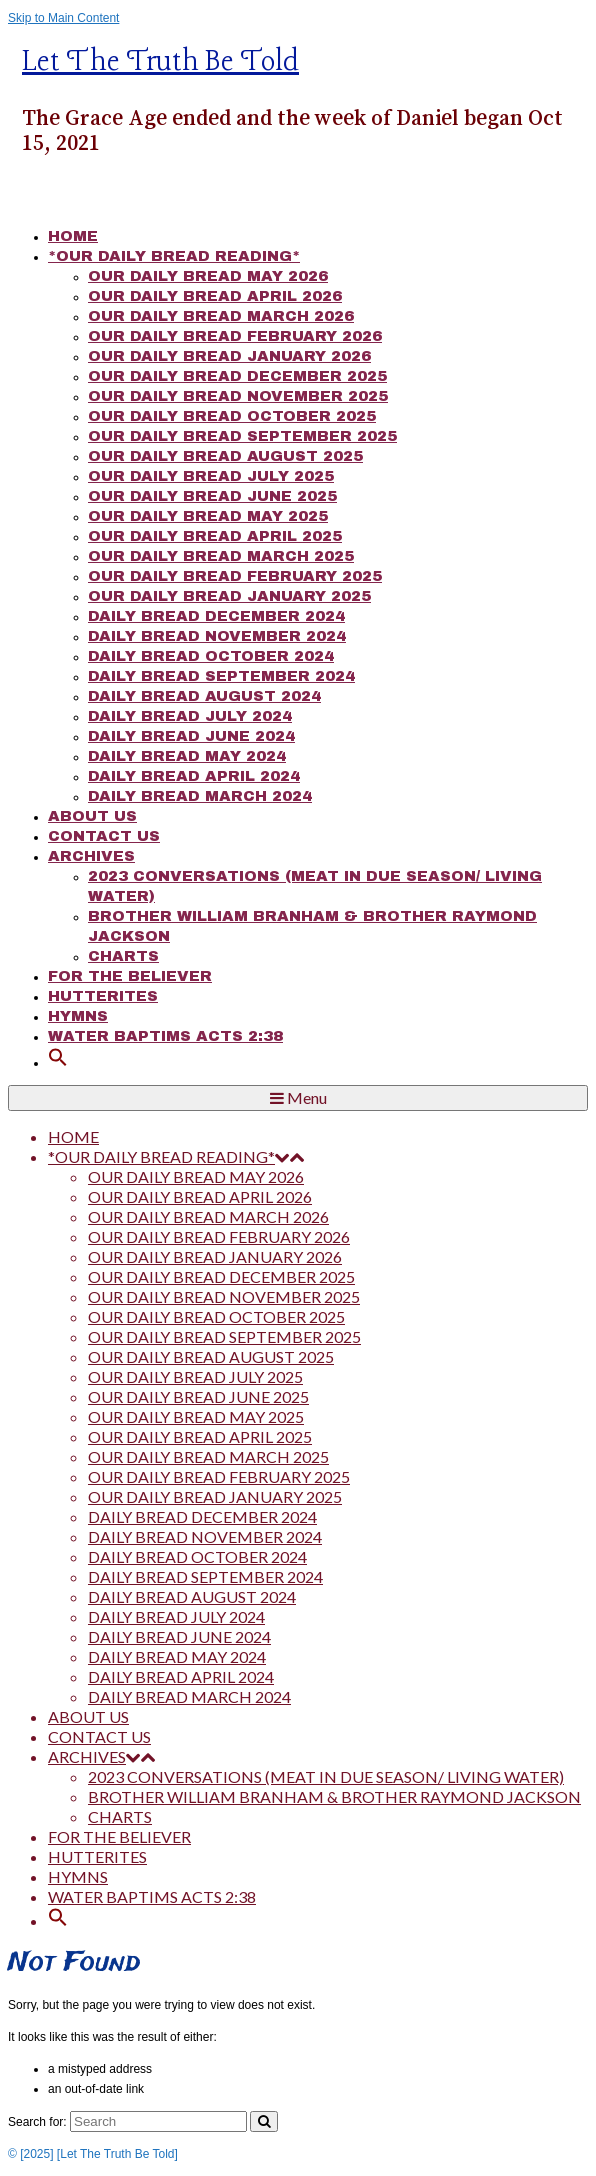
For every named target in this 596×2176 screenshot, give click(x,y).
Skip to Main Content (63, 18)
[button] (58, 1062)
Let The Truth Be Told (160, 62)
